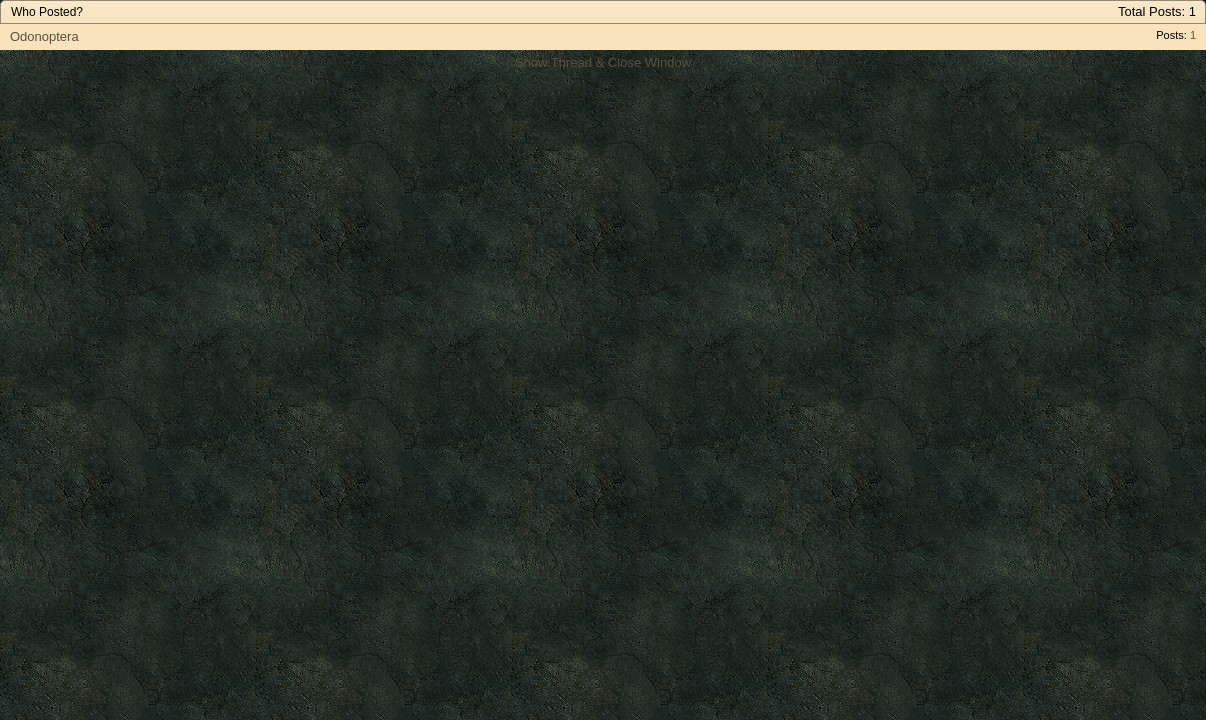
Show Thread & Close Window (603, 62)
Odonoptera (44, 36)
